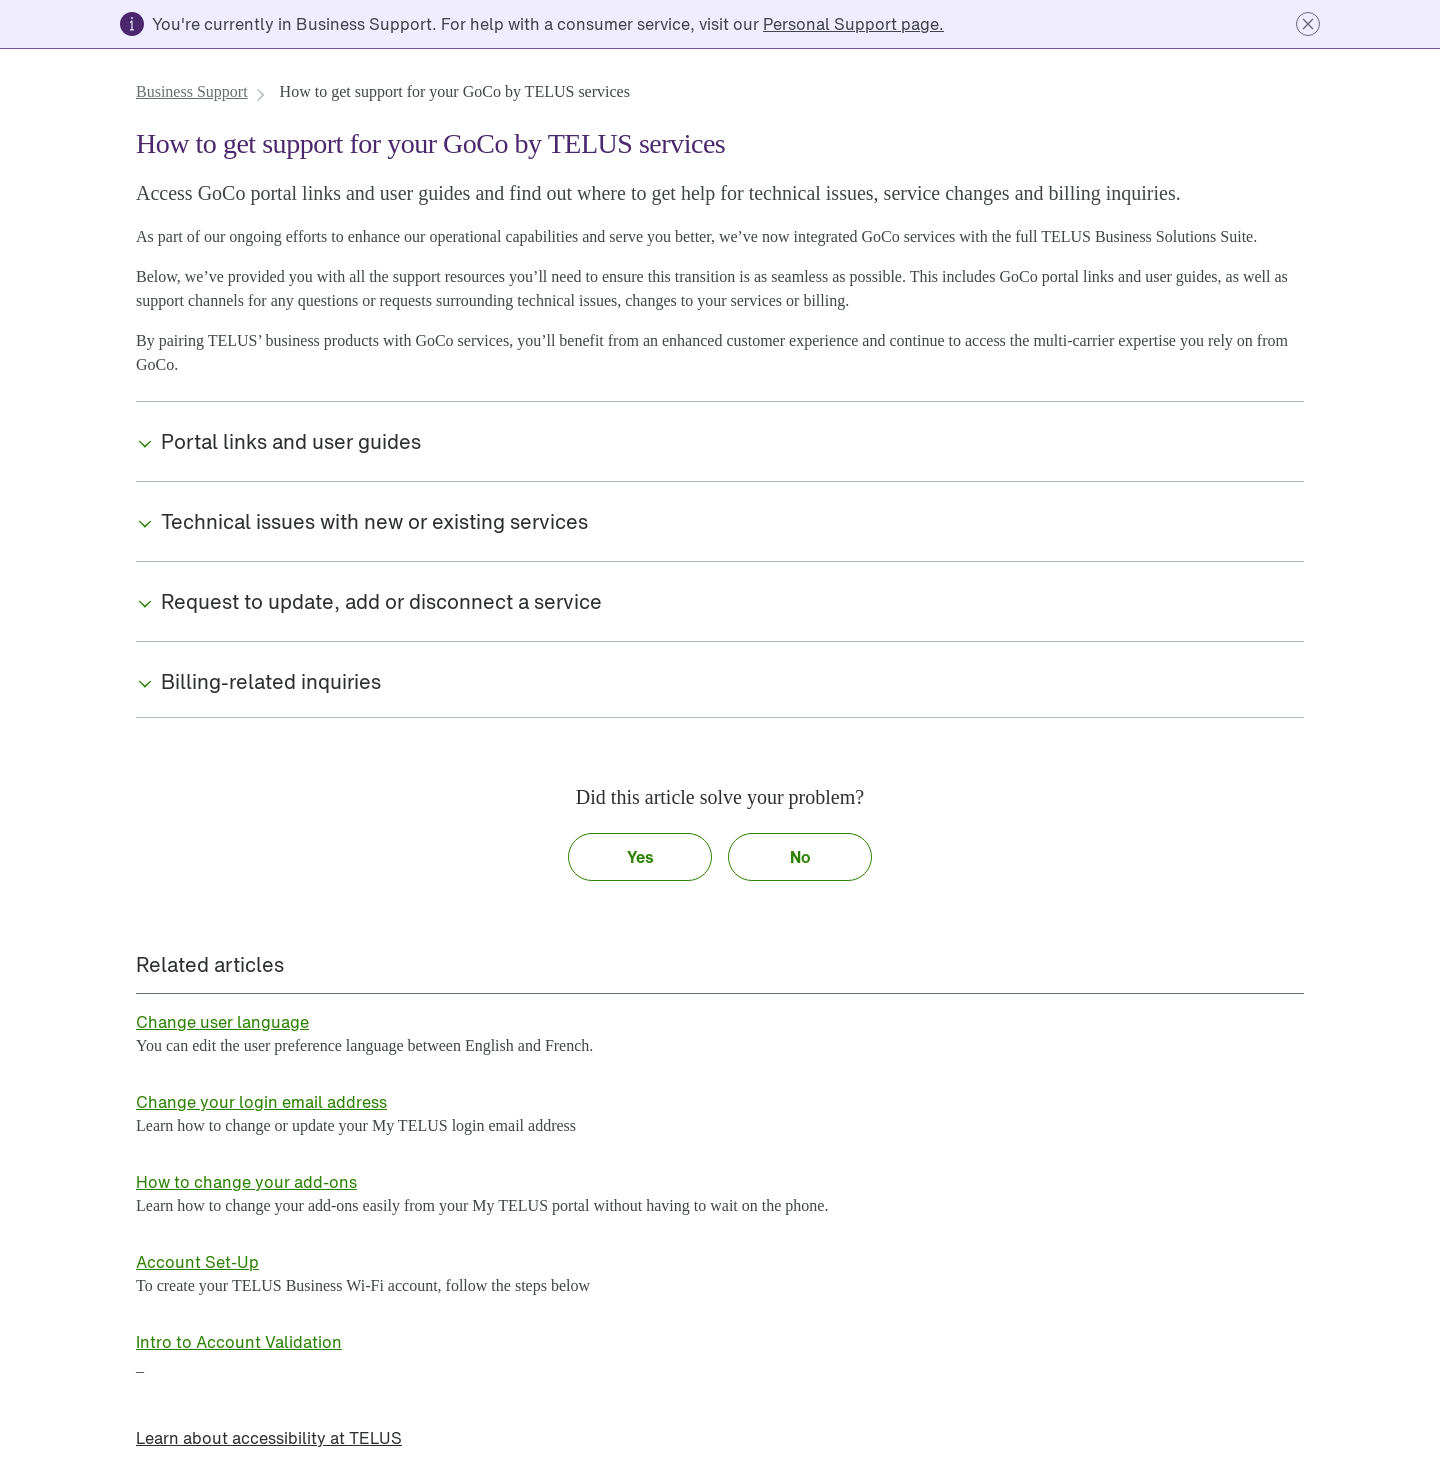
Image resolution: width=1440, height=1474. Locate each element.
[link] (853, 24)
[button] (1308, 24)
